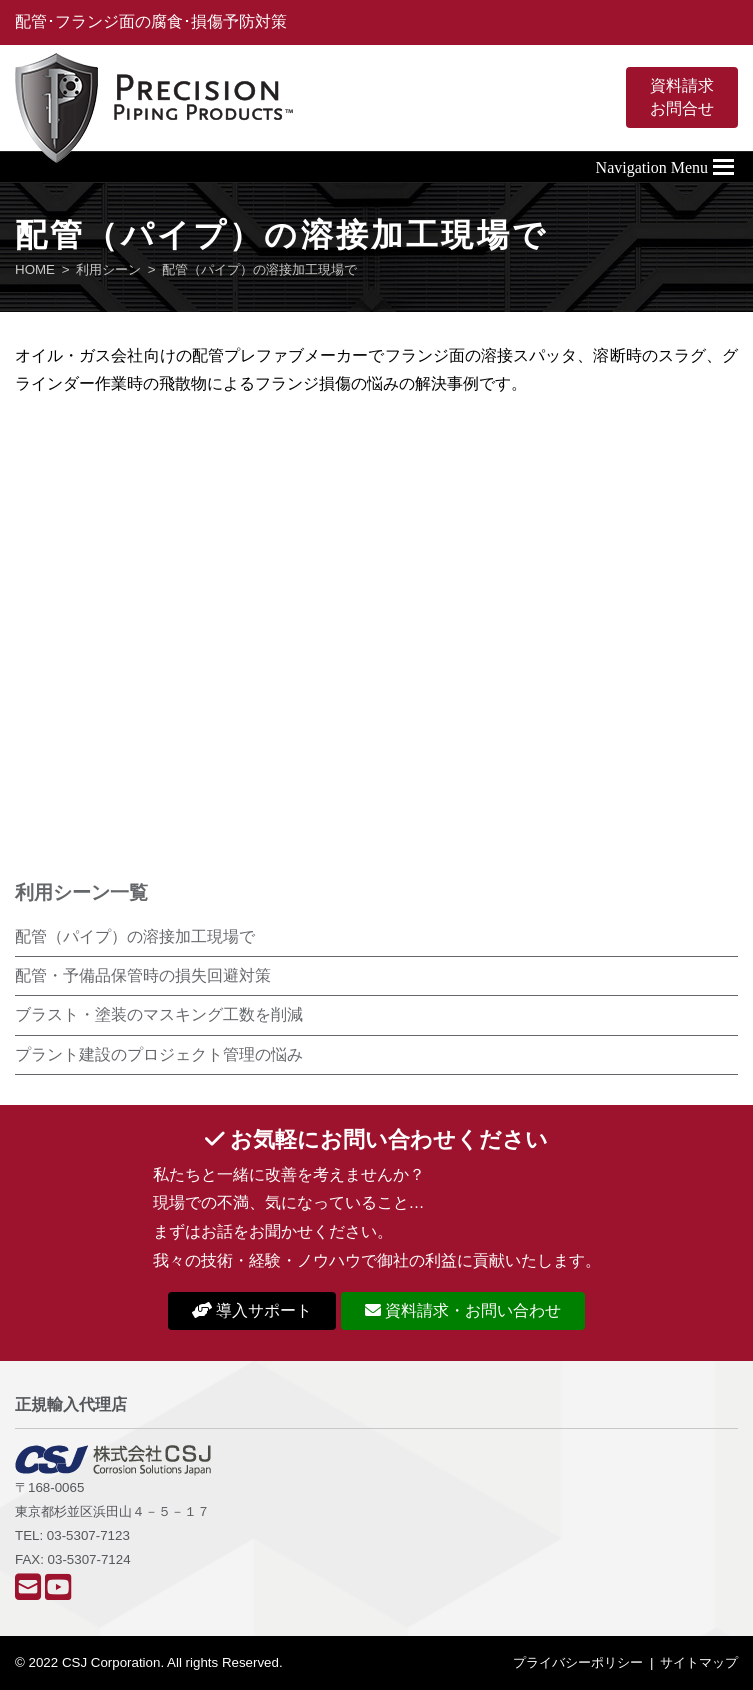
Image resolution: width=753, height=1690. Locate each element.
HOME (35, 269)
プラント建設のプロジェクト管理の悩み (159, 1054)
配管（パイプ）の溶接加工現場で (135, 936)
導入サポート (252, 1310)
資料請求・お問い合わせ (463, 1310)
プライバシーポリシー (578, 1662)
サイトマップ (699, 1662)
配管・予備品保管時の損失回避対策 (143, 975)
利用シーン (108, 269)
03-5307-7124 (89, 1559)
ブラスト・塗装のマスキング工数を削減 (159, 1014)
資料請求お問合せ (682, 96)
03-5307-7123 (88, 1535)
